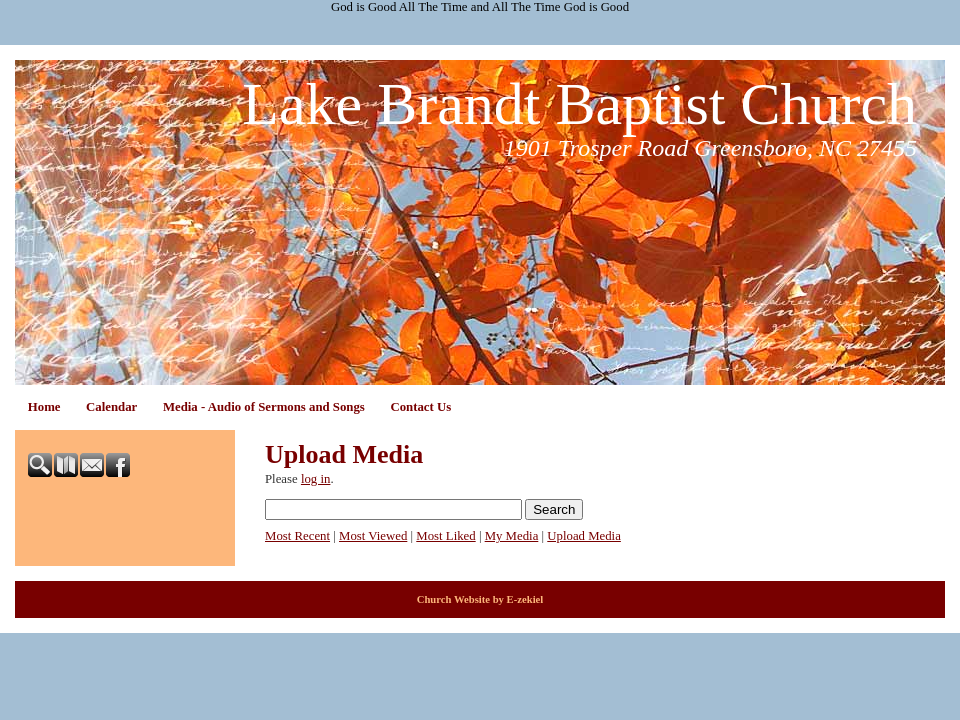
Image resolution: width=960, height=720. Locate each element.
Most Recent (297, 536)
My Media (512, 536)
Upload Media (584, 536)
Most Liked (445, 536)
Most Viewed (373, 536)
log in (316, 479)
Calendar (111, 407)
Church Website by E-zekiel (480, 599)
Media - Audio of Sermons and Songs (264, 407)
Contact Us (420, 407)
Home (44, 407)
